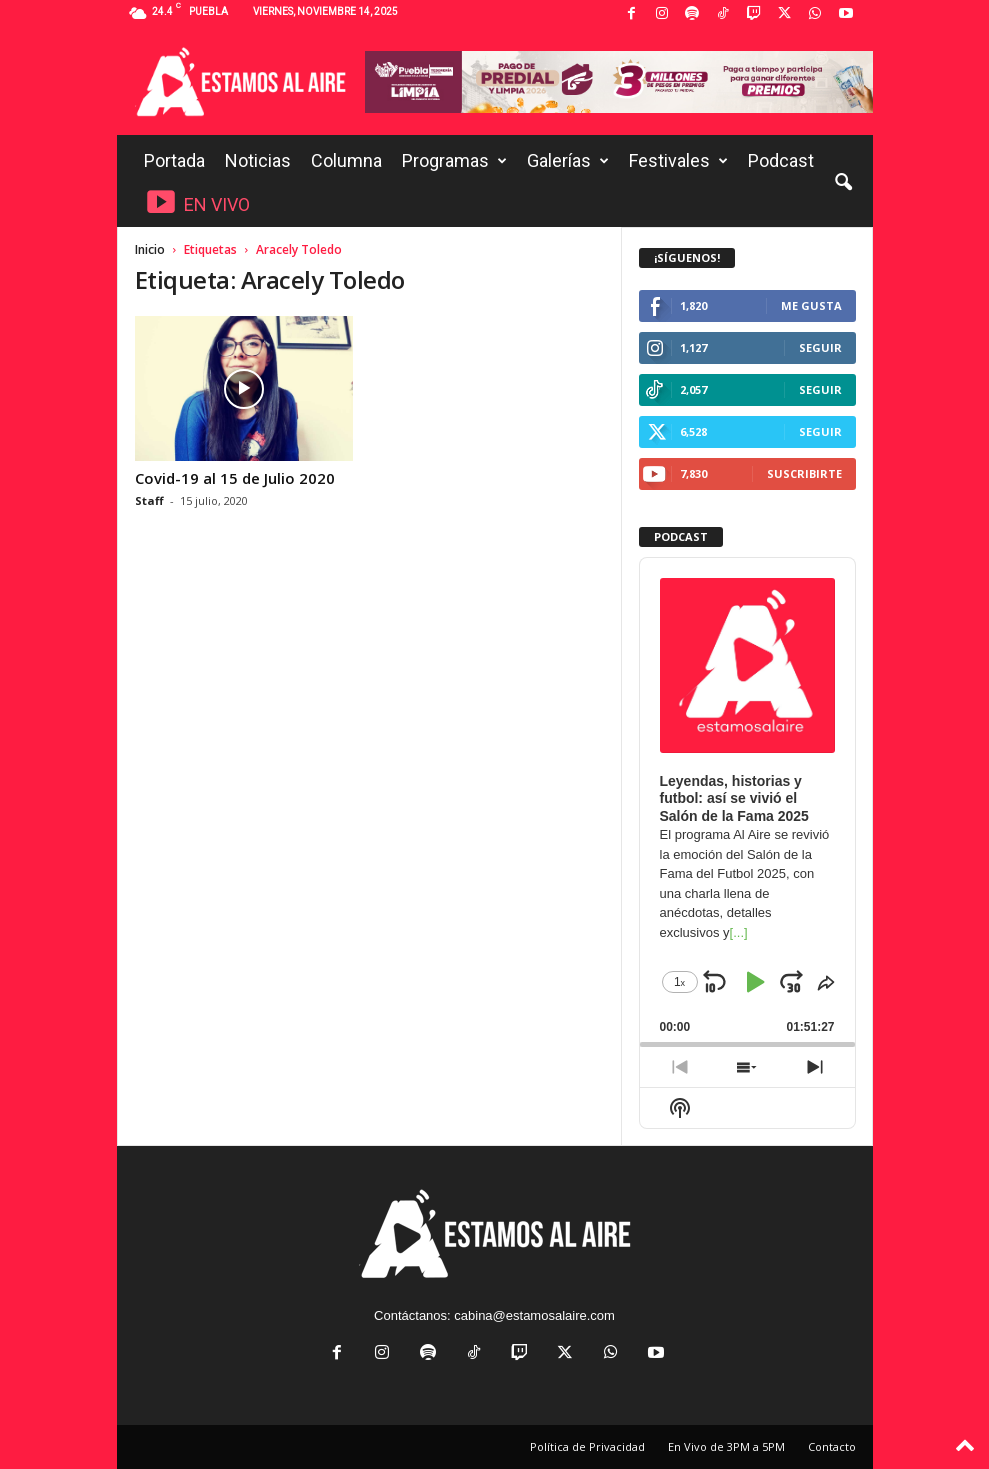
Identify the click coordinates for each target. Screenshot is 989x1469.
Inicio (150, 249)
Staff (149, 500)
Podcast (781, 160)
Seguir (820, 347)
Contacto (832, 1446)
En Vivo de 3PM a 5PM (726, 1446)
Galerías (568, 161)
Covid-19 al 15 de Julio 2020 (235, 478)
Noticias (258, 160)
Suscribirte (804, 473)
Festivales (678, 161)
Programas (454, 161)
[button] (843, 183)
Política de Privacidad (587, 1446)
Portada (174, 160)
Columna (346, 160)
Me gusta (811, 305)
